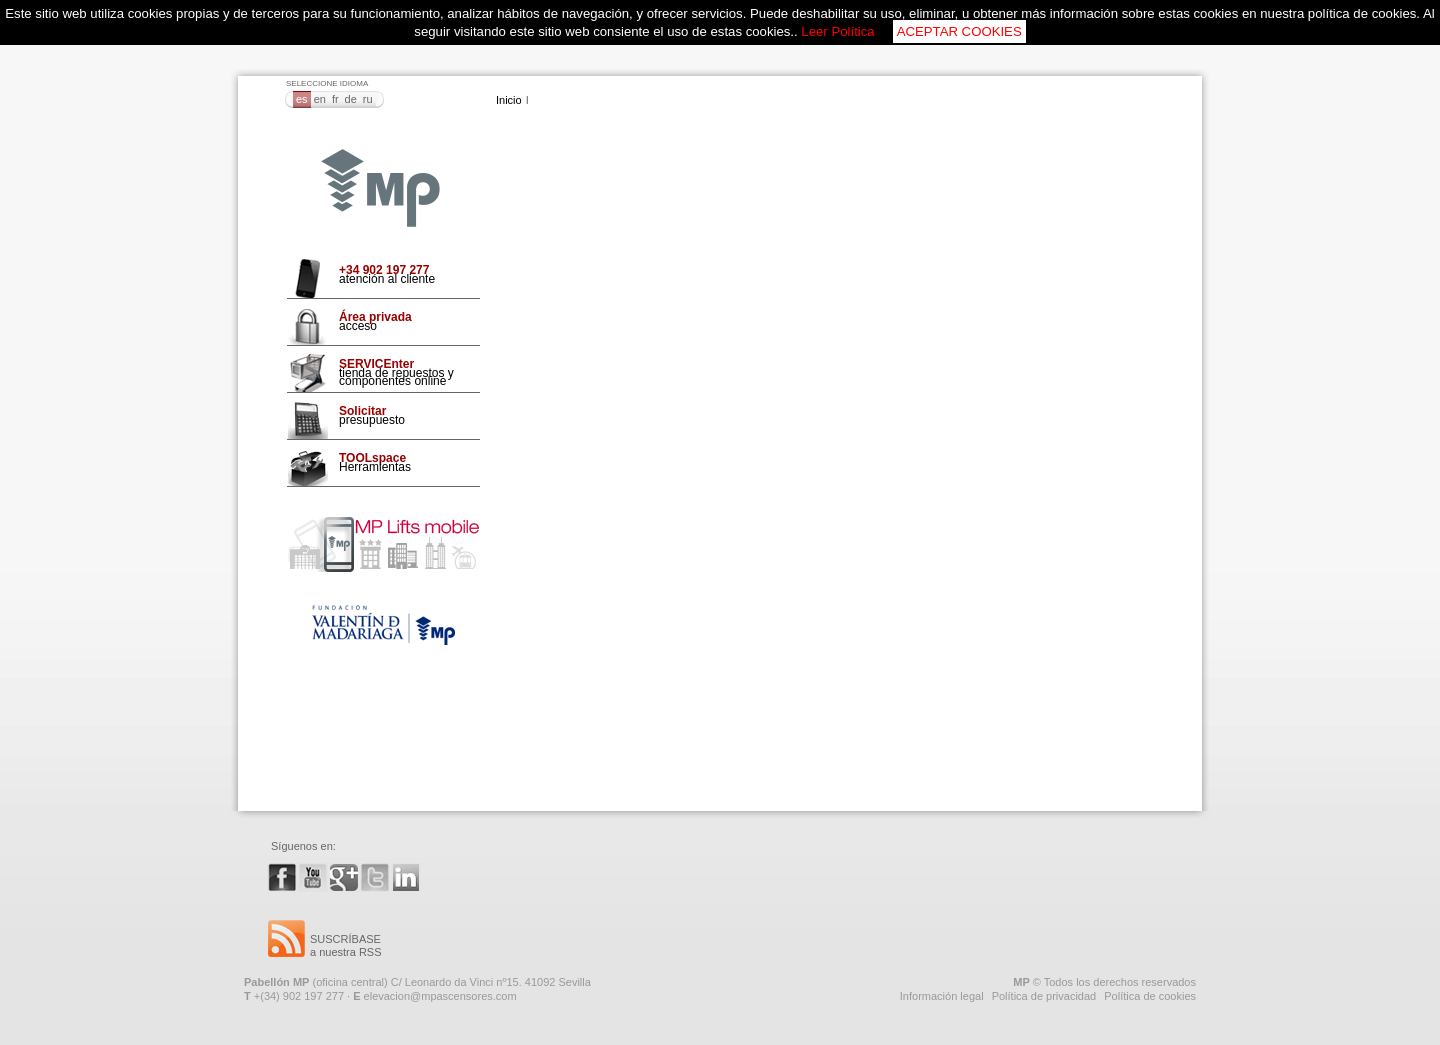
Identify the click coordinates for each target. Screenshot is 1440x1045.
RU (368, 99)
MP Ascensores (380, 189)
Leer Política (837, 31)
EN (320, 99)
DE (351, 99)
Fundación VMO (383, 625)
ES (302, 99)
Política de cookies (1150, 996)
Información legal (942, 996)
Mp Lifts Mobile (383, 544)
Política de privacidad (1044, 996)
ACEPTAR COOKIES (959, 31)
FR (335, 99)
